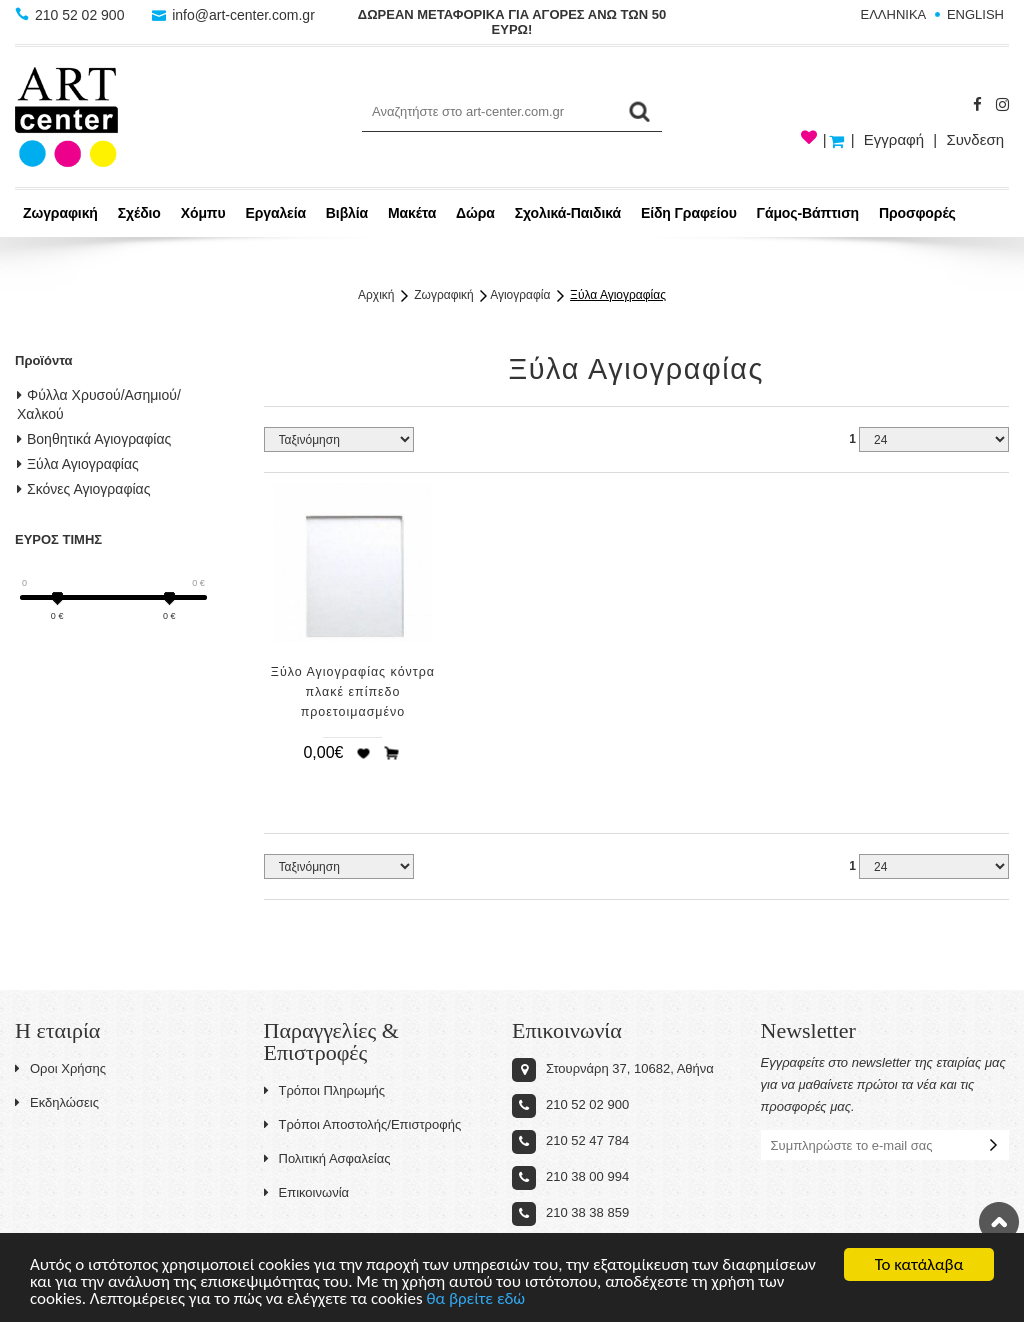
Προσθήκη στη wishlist (363, 753)
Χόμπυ (203, 213)
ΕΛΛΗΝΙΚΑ (894, 14)
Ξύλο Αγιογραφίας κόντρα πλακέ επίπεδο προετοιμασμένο (353, 692)
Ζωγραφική (60, 213)
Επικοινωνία (307, 1192)
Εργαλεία (275, 213)
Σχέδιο (139, 213)
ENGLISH (975, 14)
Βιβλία (347, 213)
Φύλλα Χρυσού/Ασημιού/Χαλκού (99, 404)
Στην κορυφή (999, 1222)
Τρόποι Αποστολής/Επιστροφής (363, 1124)
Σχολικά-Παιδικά (568, 213)
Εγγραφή (894, 139)
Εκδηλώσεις (57, 1102)
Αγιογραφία (520, 295)
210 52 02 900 (71, 15)
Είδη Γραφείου (689, 213)
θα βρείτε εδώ (475, 1300)
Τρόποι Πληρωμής (325, 1090)
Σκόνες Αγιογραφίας (83, 489)
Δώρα (475, 213)
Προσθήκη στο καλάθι (392, 753)
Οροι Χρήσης (60, 1068)
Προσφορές (917, 213)
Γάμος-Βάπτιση (808, 213)
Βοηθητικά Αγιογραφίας (94, 439)
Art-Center (66, 117)
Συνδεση (975, 139)
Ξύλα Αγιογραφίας (618, 295)
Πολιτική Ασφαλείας (327, 1158)
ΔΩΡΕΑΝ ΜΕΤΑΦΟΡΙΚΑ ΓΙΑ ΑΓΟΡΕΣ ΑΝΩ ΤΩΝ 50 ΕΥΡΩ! (512, 22)
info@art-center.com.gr (233, 15)
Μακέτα (412, 213)
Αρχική (376, 295)
